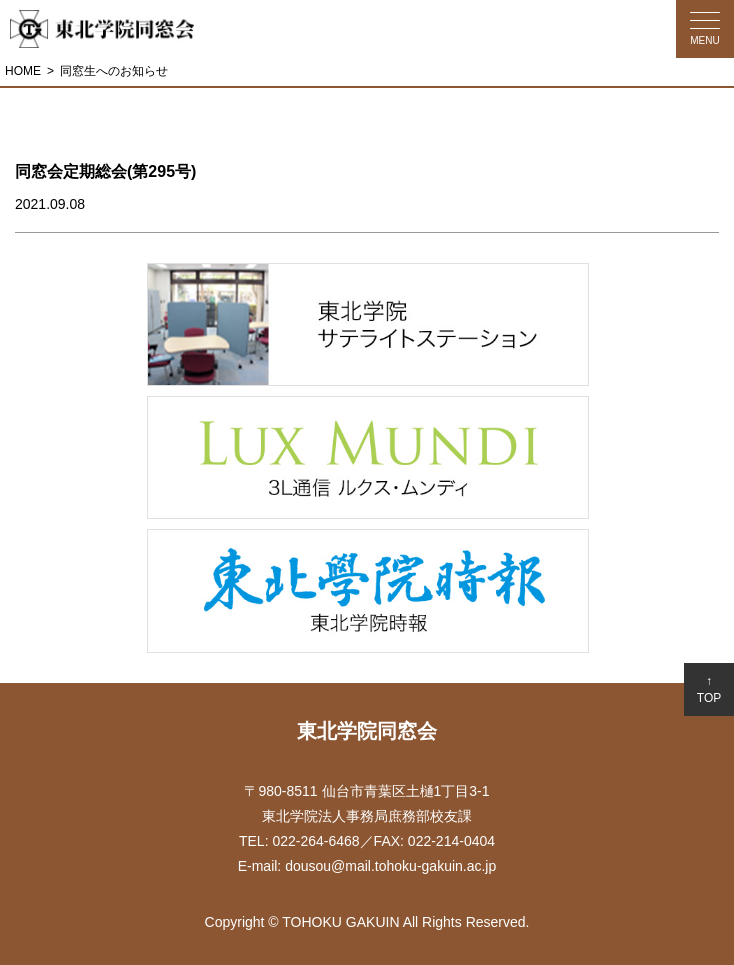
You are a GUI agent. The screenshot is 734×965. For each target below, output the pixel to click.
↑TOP (709, 689)
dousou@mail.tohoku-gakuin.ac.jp (390, 866)
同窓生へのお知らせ (114, 71)
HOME (23, 71)
